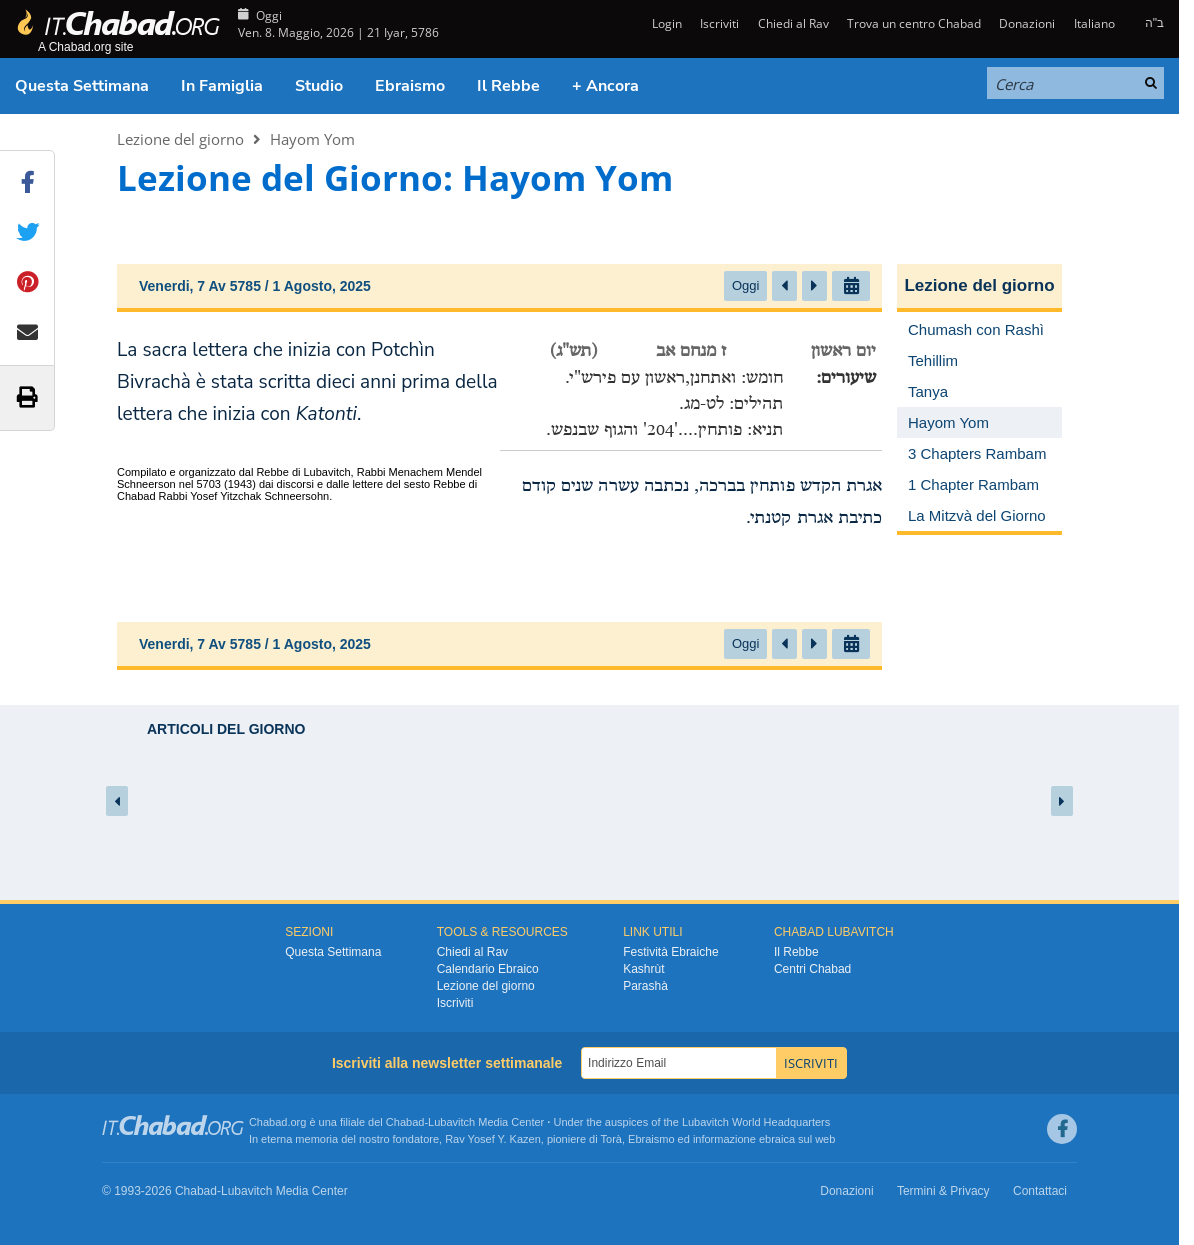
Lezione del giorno (180, 139)
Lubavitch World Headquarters (756, 1122)
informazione (724, 1139)
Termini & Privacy (943, 1191)
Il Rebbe (508, 86)
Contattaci (1040, 1191)
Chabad (405, 1122)
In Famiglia (222, 86)
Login (665, 23)
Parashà (645, 986)
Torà (611, 1139)
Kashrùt (643, 969)
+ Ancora (605, 86)
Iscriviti (719, 23)
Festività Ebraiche (670, 952)
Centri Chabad (812, 969)
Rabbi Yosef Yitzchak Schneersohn (244, 496)
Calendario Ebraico (488, 969)
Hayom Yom (312, 139)
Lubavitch (451, 1122)
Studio (319, 86)
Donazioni (1027, 23)
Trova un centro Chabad (914, 23)
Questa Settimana (82, 86)
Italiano (1094, 23)
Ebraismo (410, 86)
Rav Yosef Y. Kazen (493, 1139)
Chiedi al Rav (793, 23)
